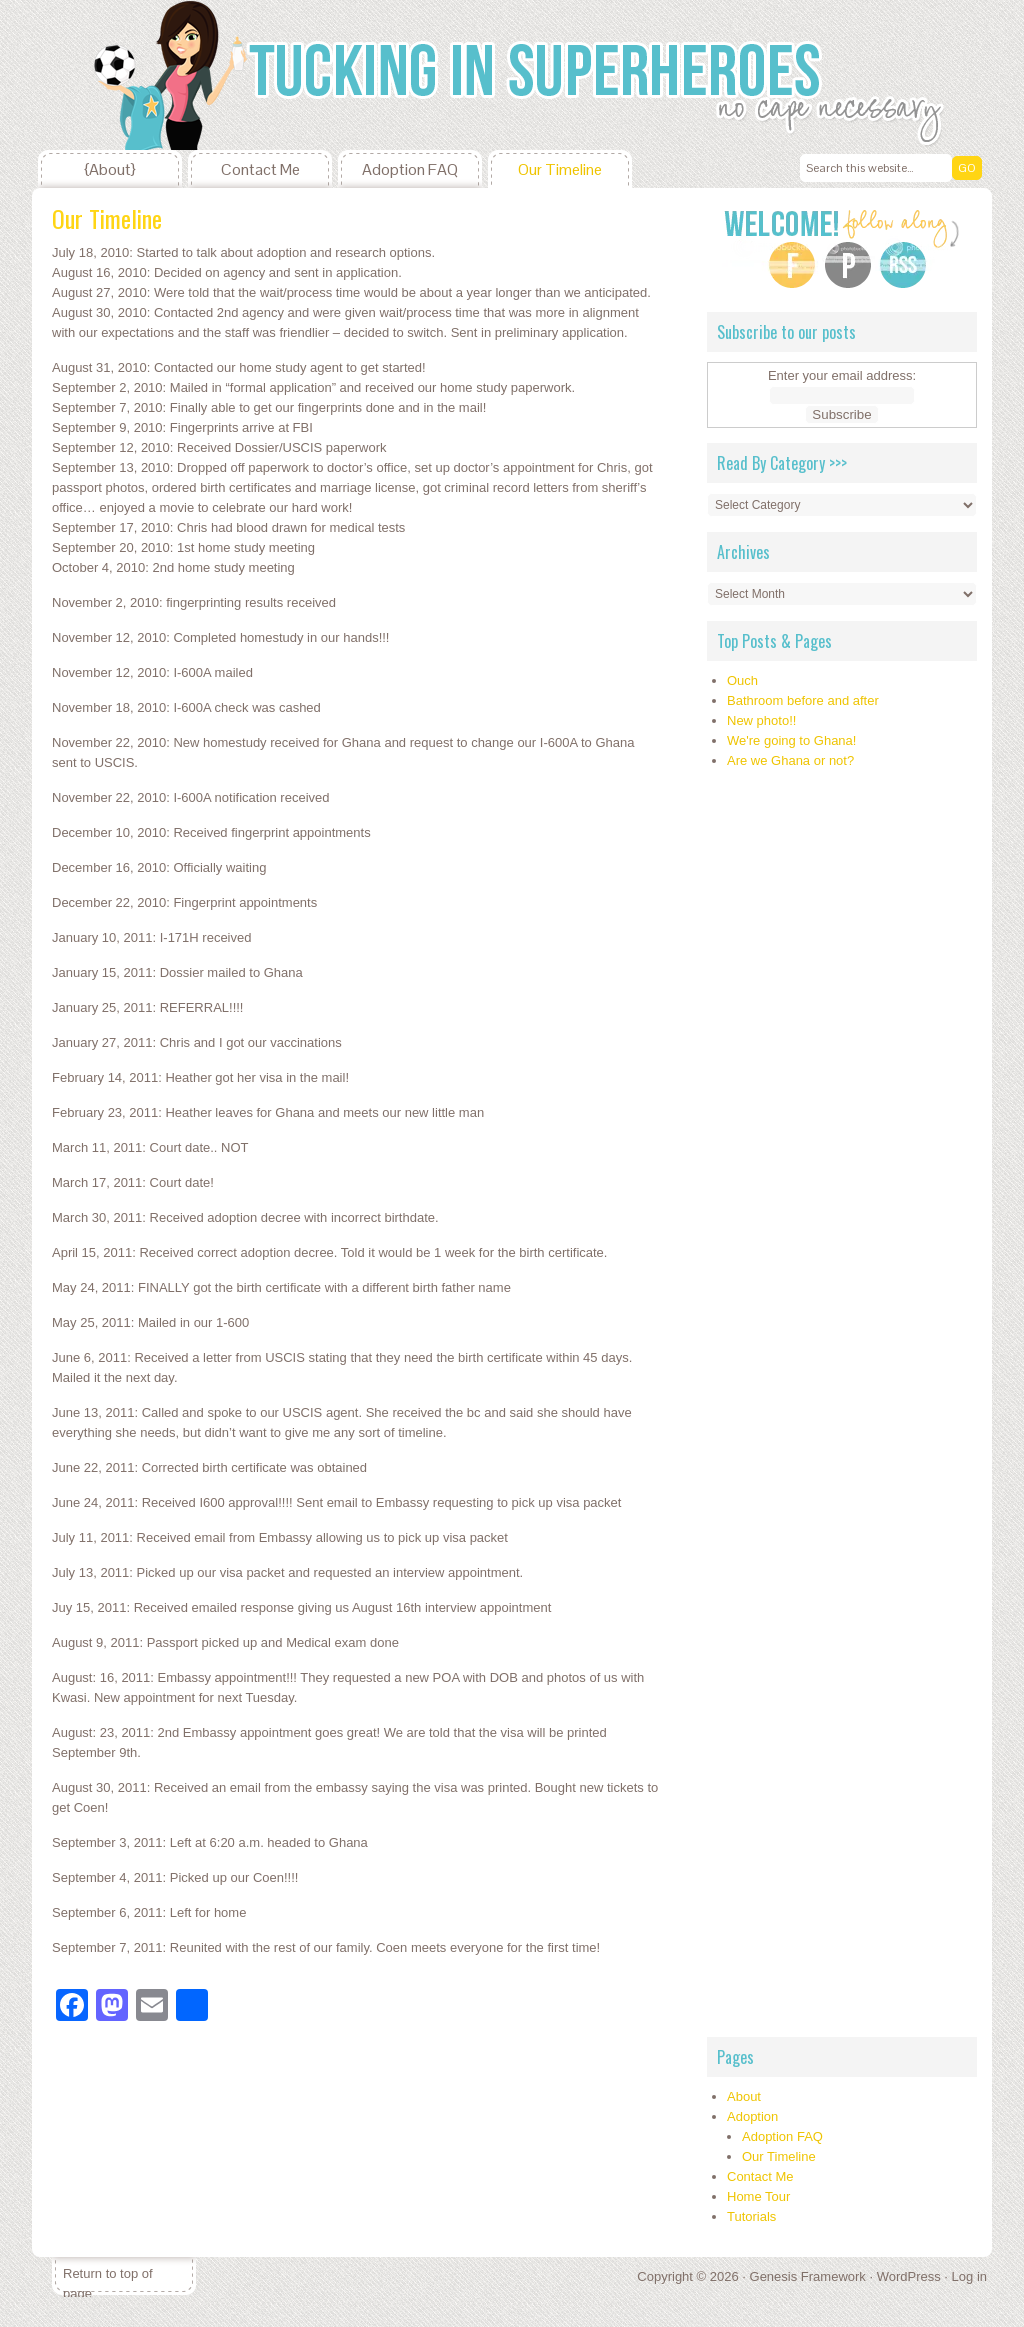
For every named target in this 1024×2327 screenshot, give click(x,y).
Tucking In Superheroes (182, 75)
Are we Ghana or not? (790, 760)
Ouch (742, 680)
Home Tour (758, 2196)
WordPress (909, 2276)
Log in (969, 2276)
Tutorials (751, 2216)
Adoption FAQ (410, 169)
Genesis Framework (808, 2276)
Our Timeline (560, 169)
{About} (110, 169)
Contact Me (260, 169)
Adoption (752, 2116)
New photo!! (761, 720)
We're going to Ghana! (791, 740)
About (744, 2096)
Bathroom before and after (803, 700)
